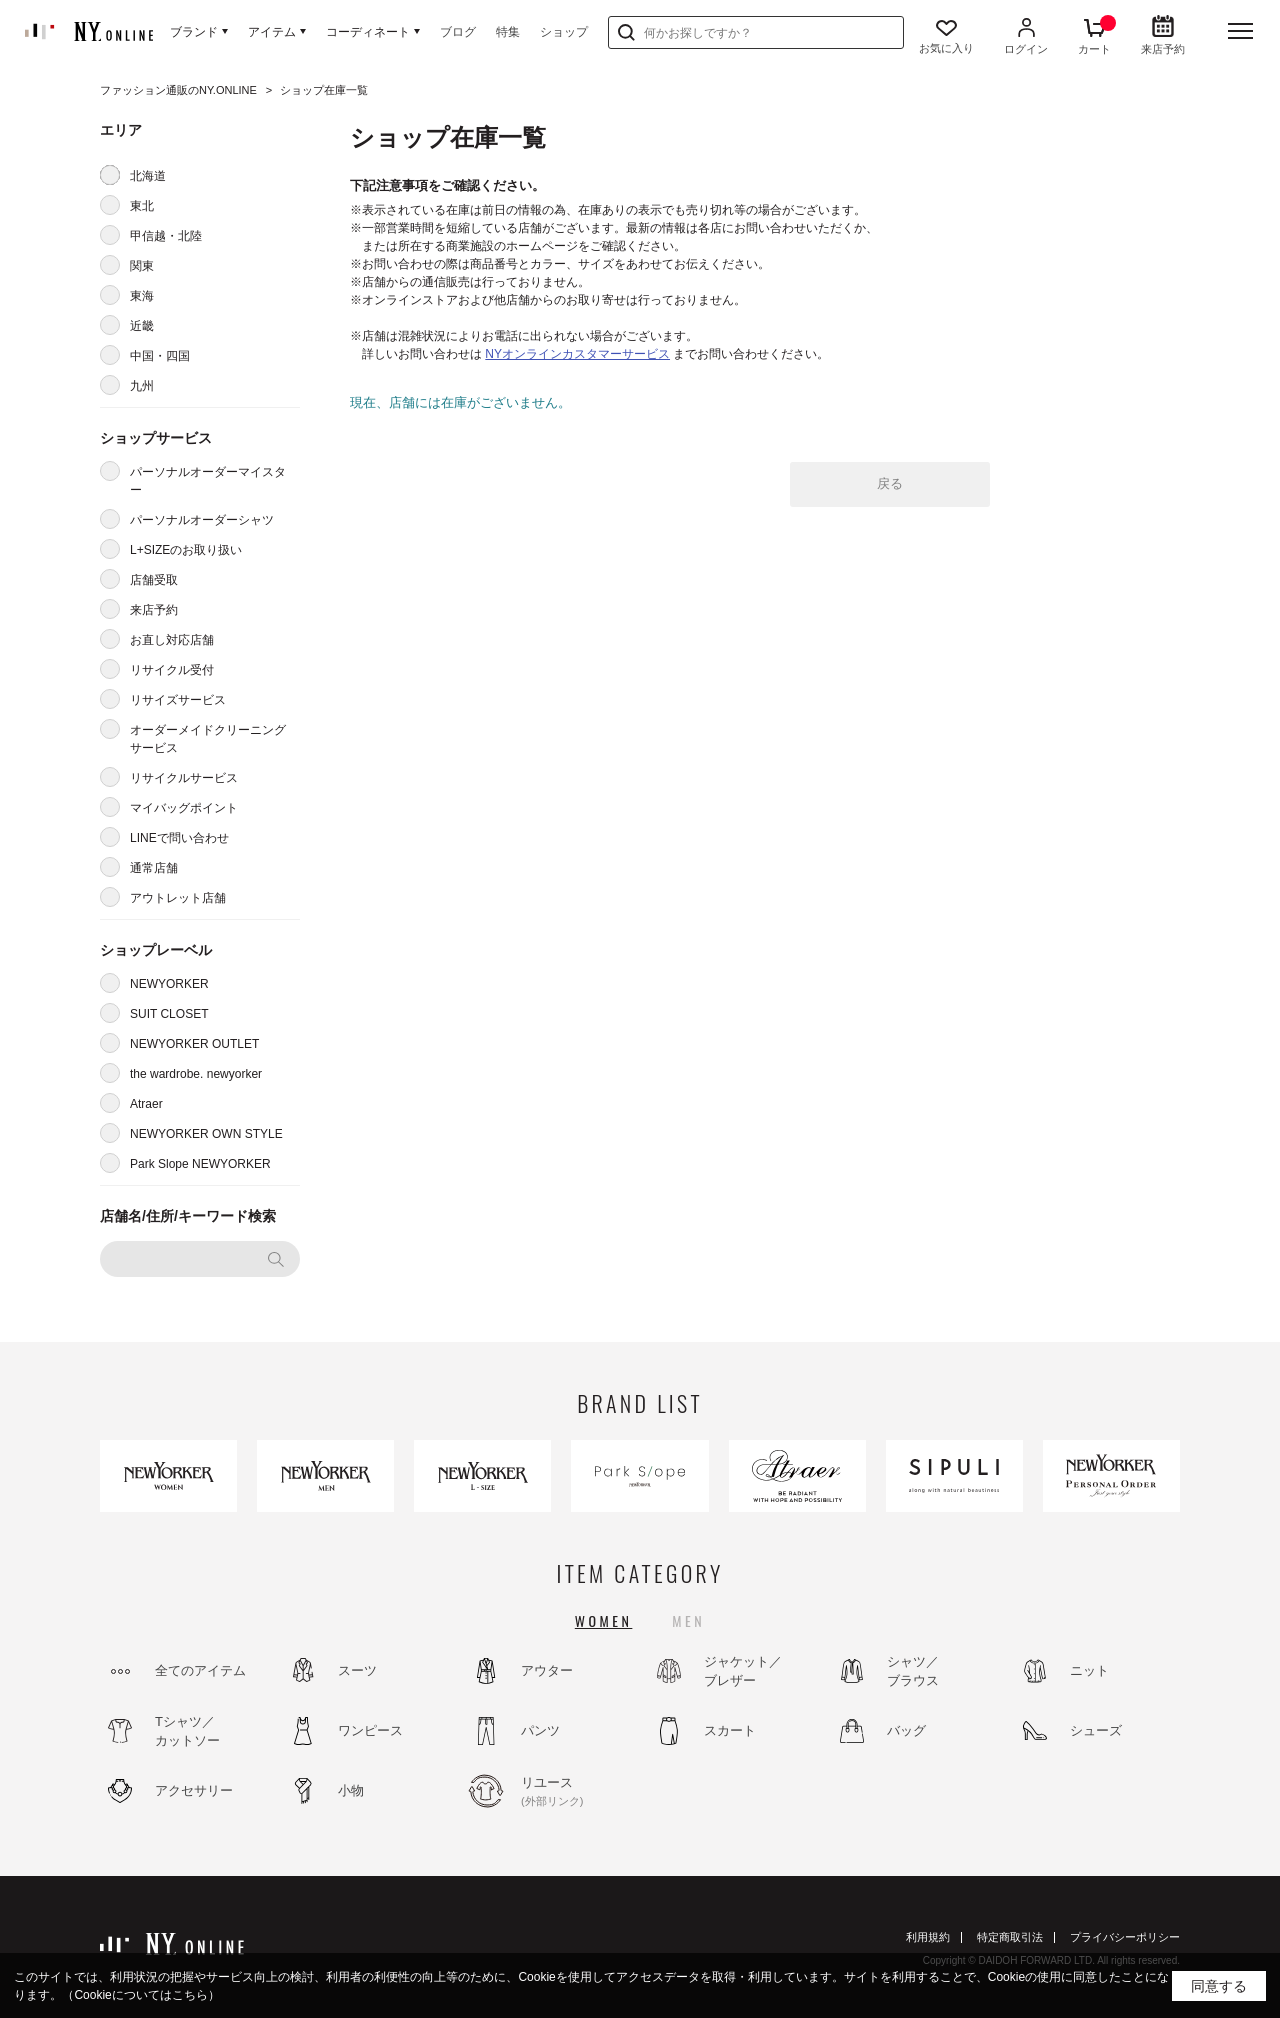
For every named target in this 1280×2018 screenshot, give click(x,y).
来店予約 (154, 610)
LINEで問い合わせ (179, 838)
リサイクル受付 (172, 670)
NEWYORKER (169, 984)
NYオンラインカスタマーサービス (577, 354)
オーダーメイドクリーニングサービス (208, 739)
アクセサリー (194, 1790)
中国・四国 (160, 356)
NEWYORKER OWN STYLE (206, 1134)
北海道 (148, 176)
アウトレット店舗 (178, 898)
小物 (351, 1790)
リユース (575, 1792)
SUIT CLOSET (169, 1014)
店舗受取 (154, 580)
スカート (730, 1730)
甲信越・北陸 (166, 236)
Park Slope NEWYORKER (200, 1164)
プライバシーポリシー (1125, 1937)
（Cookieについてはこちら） (140, 1995)
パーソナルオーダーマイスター (208, 481)
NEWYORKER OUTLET (194, 1044)
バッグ (906, 1730)
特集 (508, 32)
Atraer (146, 1104)
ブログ (458, 32)
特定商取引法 (1010, 1937)
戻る (890, 483)
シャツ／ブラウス (913, 1671)
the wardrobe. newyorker (196, 1074)
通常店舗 (154, 868)
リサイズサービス (178, 700)
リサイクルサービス (184, 778)
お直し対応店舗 (172, 640)
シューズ (1096, 1730)
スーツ (357, 1670)
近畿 (142, 326)
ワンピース (370, 1730)
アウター (547, 1670)
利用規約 (928, 1937)
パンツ (540, 1730)
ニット (1089, 1670)
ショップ (564, 32)
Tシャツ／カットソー (187, 1731)
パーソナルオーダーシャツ (202, 520)
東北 (142, 206)
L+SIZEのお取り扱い (186, 550)
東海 (142, 296)
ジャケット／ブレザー (743, 1671)
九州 (142, 386)
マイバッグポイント (184, 808)
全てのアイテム (200, 1670)
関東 (142, 266)
